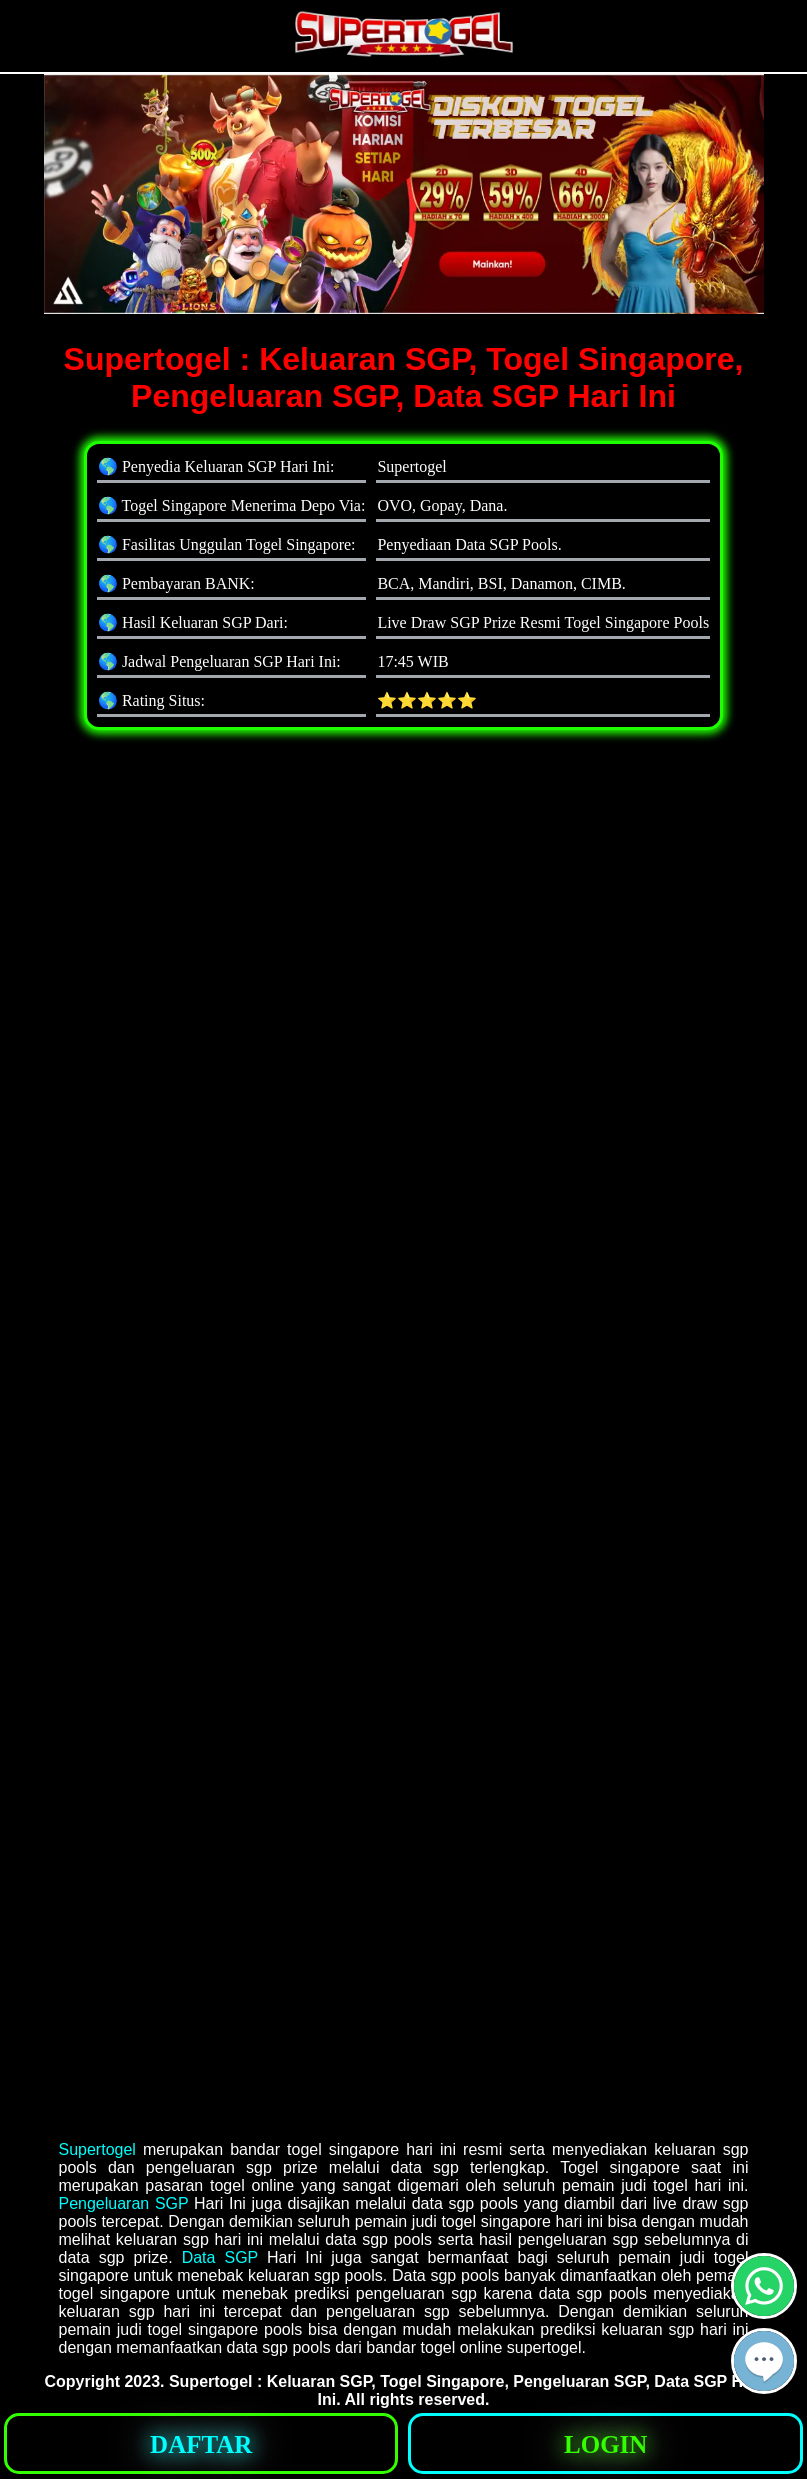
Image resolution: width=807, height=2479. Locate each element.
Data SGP (220, 2257)
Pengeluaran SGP (124, 2203)
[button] (764, 2361)
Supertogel (97, 2149)
